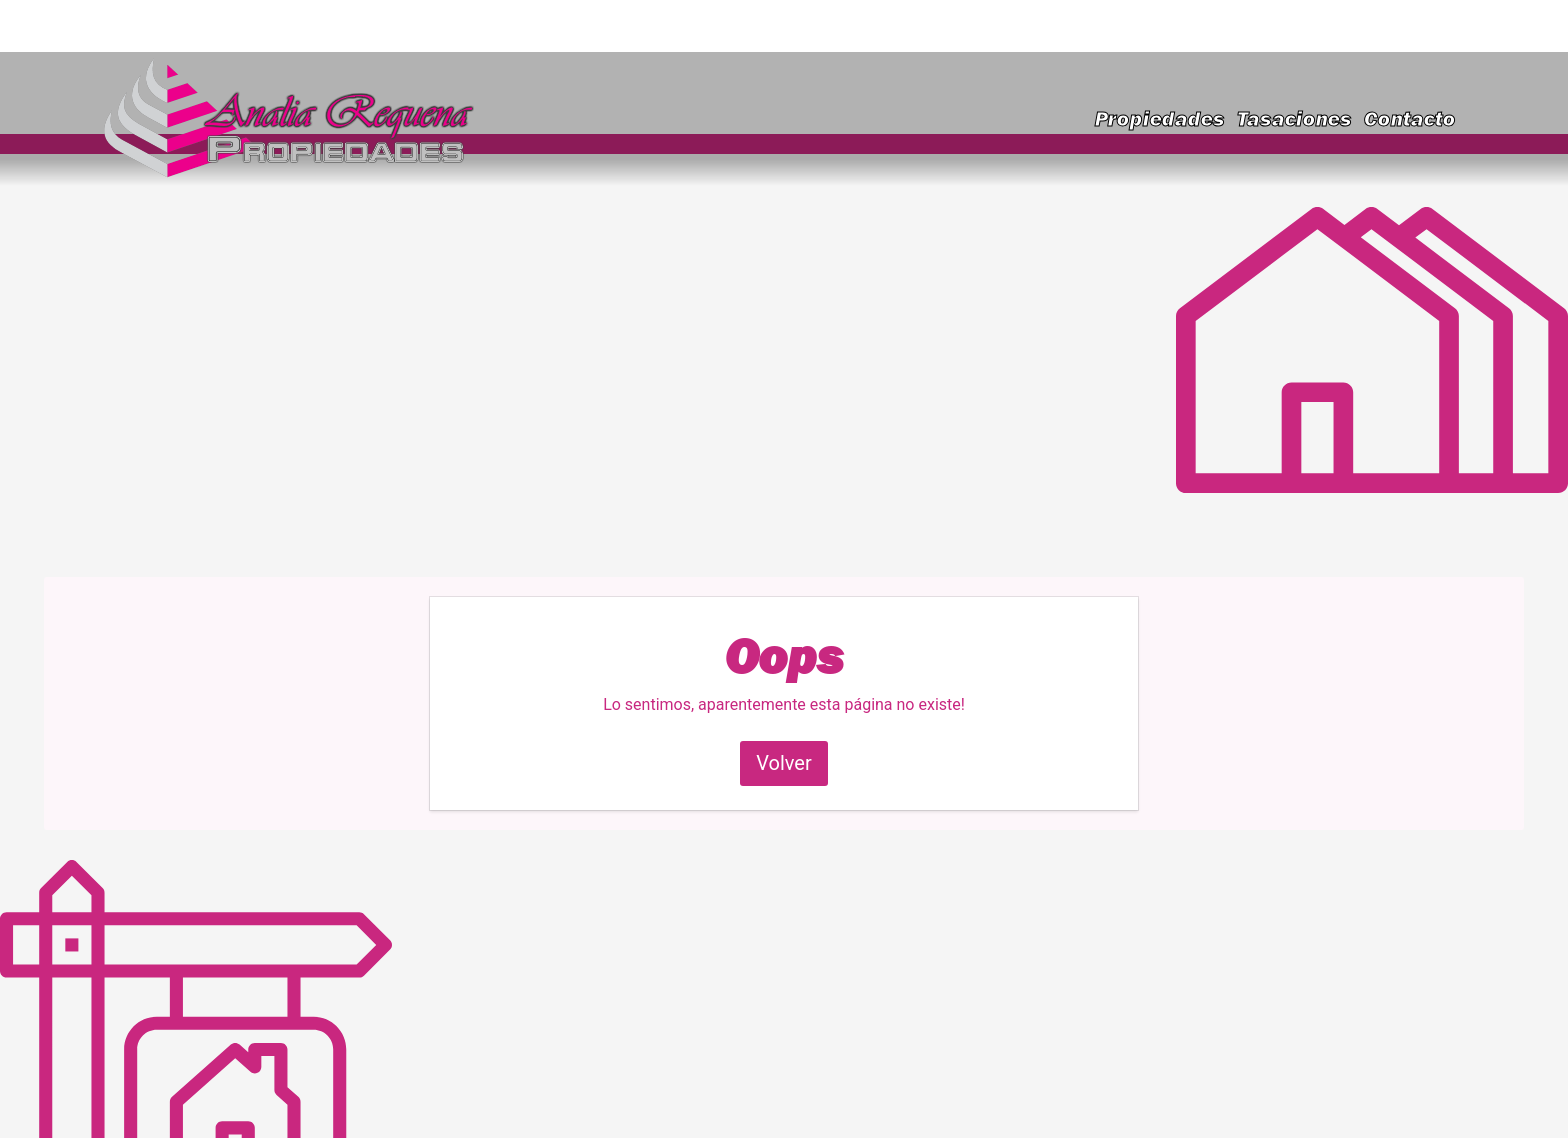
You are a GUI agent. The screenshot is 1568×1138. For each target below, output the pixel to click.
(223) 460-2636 (1234, 25)
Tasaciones (1294, 118)
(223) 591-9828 (1387, 25)
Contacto (1410, 118)
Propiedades (1160, 118)
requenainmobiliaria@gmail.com (263, 25)
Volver (784, 763)
